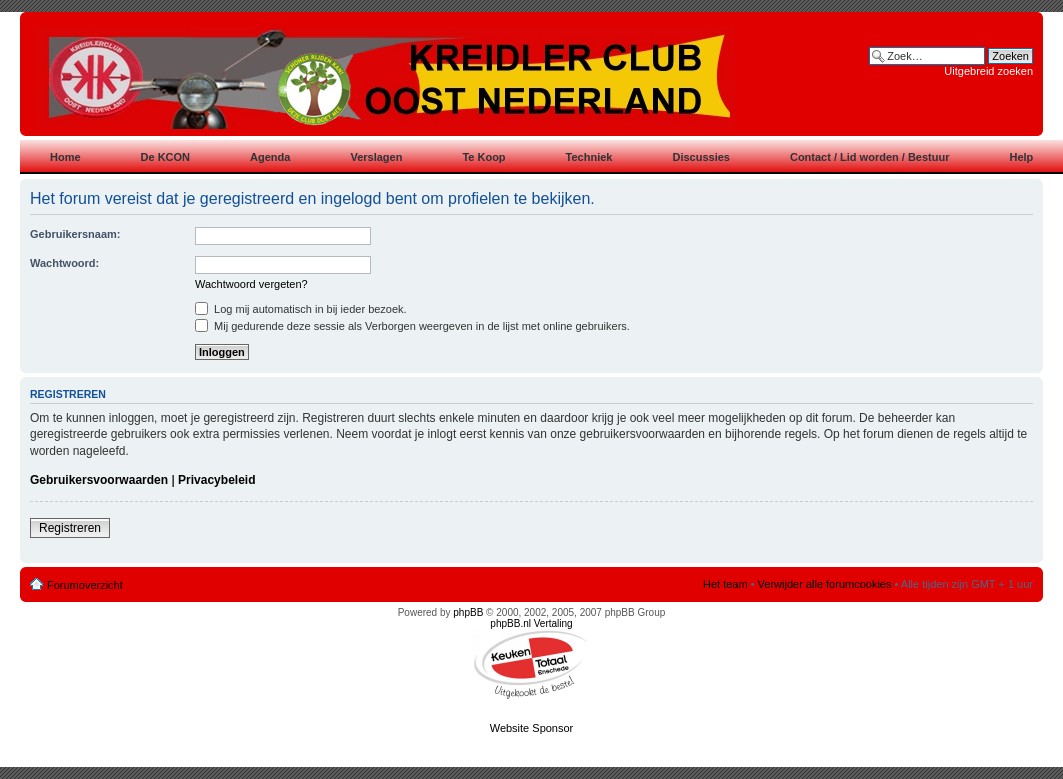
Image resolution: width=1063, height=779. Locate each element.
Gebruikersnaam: (75, 234)
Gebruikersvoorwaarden (99, 480)
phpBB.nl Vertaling (531, 623)
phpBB (468, 612)
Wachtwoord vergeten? (251, 284)
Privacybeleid (216, 480)
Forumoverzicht (85, 585)
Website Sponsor (532, 728)
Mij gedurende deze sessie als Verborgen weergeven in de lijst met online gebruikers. (412, 326)
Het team (725, 584)
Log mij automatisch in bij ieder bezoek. (301, 309)
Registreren (70, 528)
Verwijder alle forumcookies (825, 584)
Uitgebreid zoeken (988, 71)
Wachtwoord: (64, 263)
